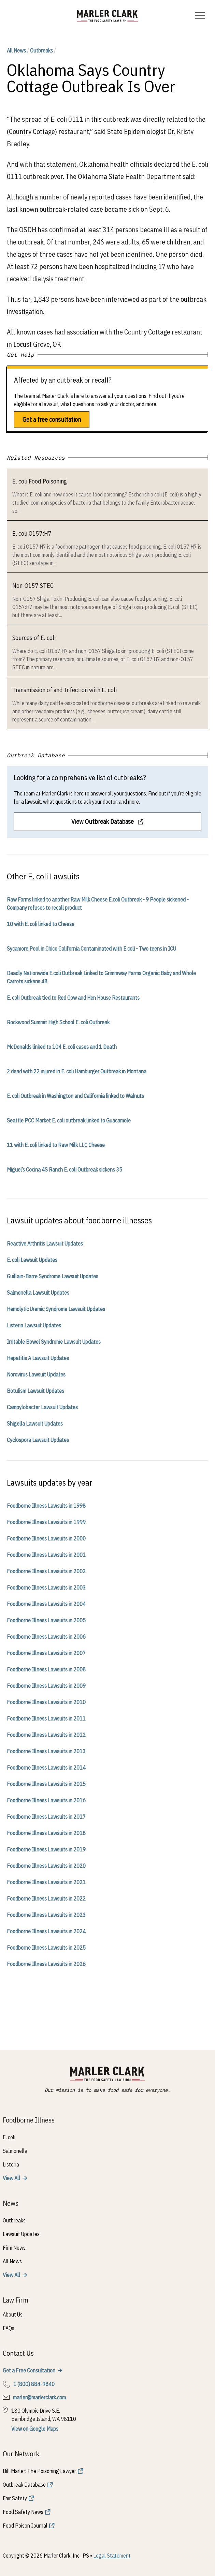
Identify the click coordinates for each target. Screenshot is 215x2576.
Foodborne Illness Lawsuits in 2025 (46, 1947)
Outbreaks (41, 50)
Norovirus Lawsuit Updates (36, 1374)
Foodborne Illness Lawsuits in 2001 (46, 1554)
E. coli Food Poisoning (39, 481)
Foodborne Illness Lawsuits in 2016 (46, 1800)
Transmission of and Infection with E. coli (64, 690)
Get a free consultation (52, 419)
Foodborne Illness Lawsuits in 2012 (46, 1734)
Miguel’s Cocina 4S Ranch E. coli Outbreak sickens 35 (64, 1169)
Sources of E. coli (34, 638)
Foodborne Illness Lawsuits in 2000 (46, 1538)
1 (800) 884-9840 (34, 2384)
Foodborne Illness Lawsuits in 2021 (46, 1882)
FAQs (8, 2328)
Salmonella (15, 2150)
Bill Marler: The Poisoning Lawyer (39, 2471)
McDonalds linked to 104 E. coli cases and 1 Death (62, 1046)
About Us (13, 2314)
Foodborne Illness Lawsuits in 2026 (46, 1964)
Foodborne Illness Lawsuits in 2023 (46, 1914)
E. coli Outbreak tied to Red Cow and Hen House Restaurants (73, 997)
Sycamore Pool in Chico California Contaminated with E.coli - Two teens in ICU (91, 948)
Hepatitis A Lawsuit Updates (38, 1358)
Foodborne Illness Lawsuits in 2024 (46, 1931)
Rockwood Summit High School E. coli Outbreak (58, 1022)
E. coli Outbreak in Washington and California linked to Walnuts (75, 1095)
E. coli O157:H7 (32, 533)
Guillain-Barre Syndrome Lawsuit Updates (52, 1276)
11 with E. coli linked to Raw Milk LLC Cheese (56, 1145)
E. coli (9, 2137)
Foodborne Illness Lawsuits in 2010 (46, 1702)
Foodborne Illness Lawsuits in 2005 (46, 1620)
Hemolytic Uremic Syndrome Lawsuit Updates (56, 1309)
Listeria (11, 2164)
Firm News (14, 2247)
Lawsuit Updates (21, 2234)
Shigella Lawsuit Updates (35, 1423)
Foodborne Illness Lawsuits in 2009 (46, 1685)
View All (11, 2178)
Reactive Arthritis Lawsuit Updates (45, 1243)
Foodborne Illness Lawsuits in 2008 (46, 1669)
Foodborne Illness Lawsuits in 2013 (46, 1751)
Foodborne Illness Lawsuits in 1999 (46, 1522)
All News (16, 50)
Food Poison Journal (25, 2525)
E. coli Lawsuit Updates (32, 1259)
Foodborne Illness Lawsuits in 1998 (46, 1505)
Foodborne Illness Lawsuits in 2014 (46, 1767)
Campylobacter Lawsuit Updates (42, 1407)
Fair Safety (15, 2498)
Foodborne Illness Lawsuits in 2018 (46, 1833)
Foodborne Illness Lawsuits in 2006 (46, 1636)
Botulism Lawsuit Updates (35, 1390)
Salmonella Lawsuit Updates (38, 1292)
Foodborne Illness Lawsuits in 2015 (46, 1784)
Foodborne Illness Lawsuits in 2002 (46, 1571)
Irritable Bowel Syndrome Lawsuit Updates (54, 1341)
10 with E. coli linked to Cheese (40, 924)
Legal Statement (112, 2555)
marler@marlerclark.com (39, 2397)
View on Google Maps (34, 2428)
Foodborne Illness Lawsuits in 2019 (46, 1849)
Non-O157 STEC (33, 586)
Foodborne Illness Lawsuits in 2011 (46, 1718)
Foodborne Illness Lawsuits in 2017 (46, 1816)
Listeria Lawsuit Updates (34, 1325)
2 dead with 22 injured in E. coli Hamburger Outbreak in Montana (76, 1071)
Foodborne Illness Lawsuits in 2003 (46, 1587)
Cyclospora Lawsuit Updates (38, 1439)
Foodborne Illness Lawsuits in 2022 (46, 1898)
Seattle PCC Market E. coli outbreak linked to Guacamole (69, 1120)
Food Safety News (23, 2511)
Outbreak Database (24, 2484)
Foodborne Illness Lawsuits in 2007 (46, 1653)
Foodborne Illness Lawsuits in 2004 (46, 1603)
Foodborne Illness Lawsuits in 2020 (46, 1865)
